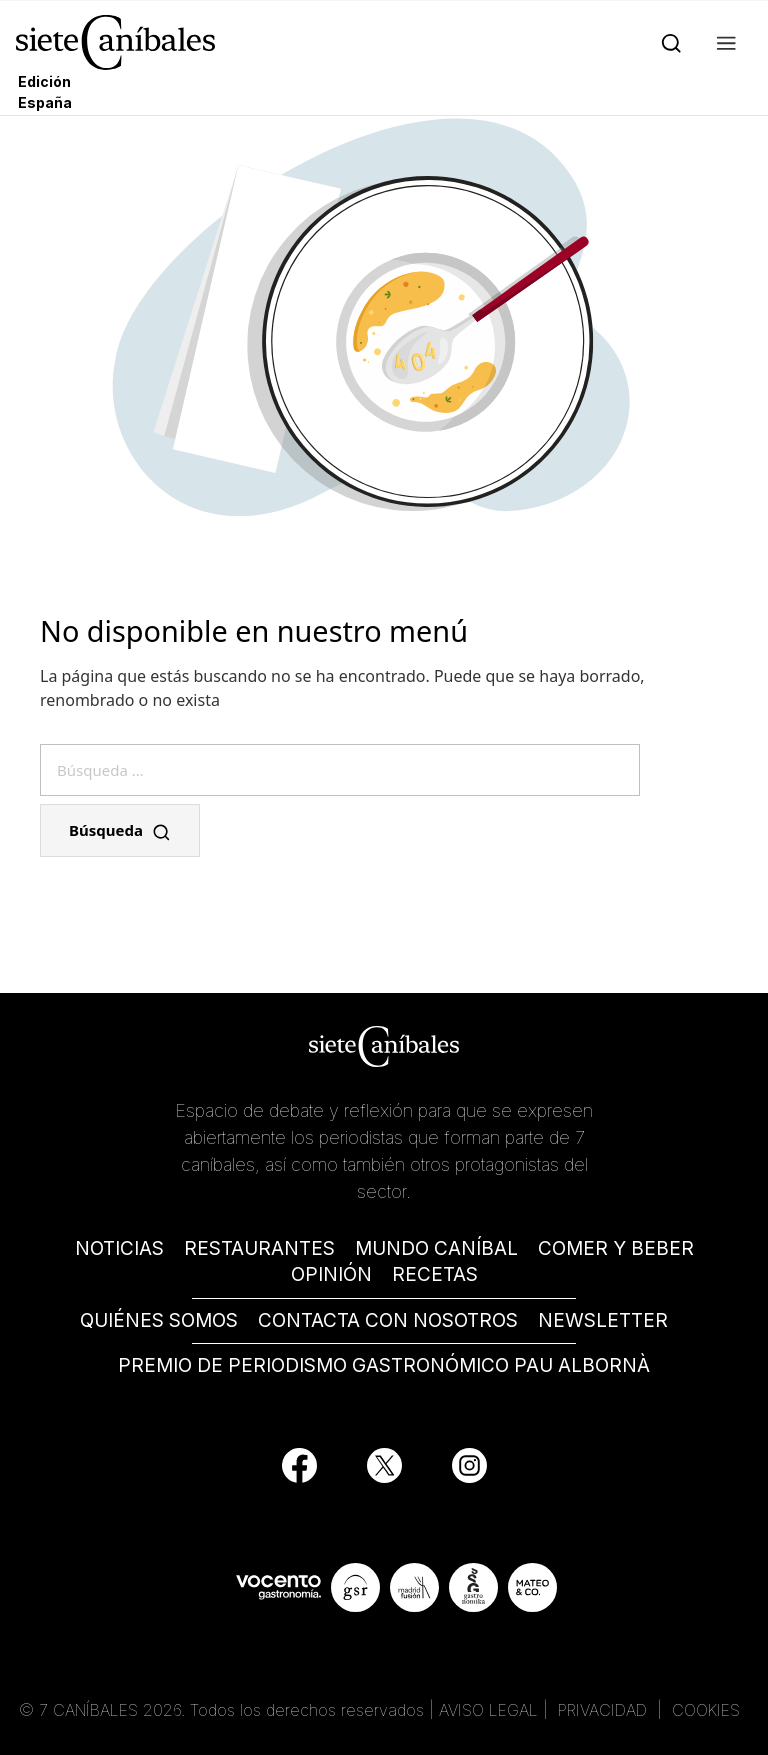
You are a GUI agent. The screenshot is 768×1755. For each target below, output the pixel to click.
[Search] (667, 42)
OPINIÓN (331, 1274)
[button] (722, 42)
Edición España (45, 92)
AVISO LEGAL (488, 1710)
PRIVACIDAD (605, 1710)
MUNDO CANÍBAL (436, 1248)
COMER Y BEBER (616, 1248)
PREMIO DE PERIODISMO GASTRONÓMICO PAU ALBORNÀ (384, 1365)
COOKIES (706, 1710)
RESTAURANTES (259, 1248)
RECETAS (435, 1274)
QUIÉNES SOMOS (159, 1320)
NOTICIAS (119, 1248)
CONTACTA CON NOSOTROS (388, 1320)
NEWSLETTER (603, 1320)
